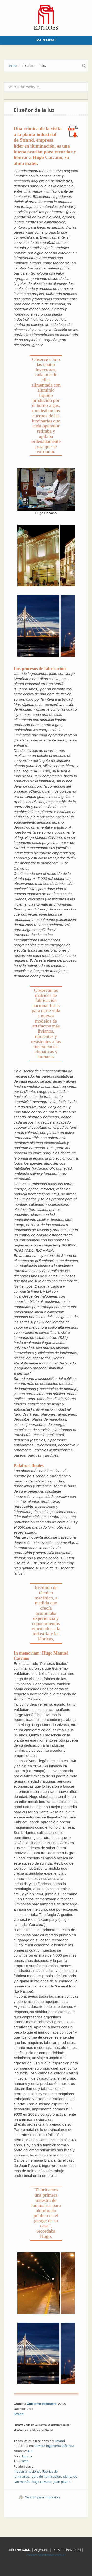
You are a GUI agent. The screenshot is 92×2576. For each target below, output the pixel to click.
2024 (25, 2461)
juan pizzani (62, 2481)
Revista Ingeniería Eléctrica (54, 2445)
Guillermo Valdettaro (42, 2404)
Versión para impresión (39, 2497)
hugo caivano (42, 2481)
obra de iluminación (46, 2476)
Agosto (27, 2456)
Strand (18, 2414)
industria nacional (27, 2471)
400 (30, 2451)
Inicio (13, 65)
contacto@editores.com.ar (46, 2555)
